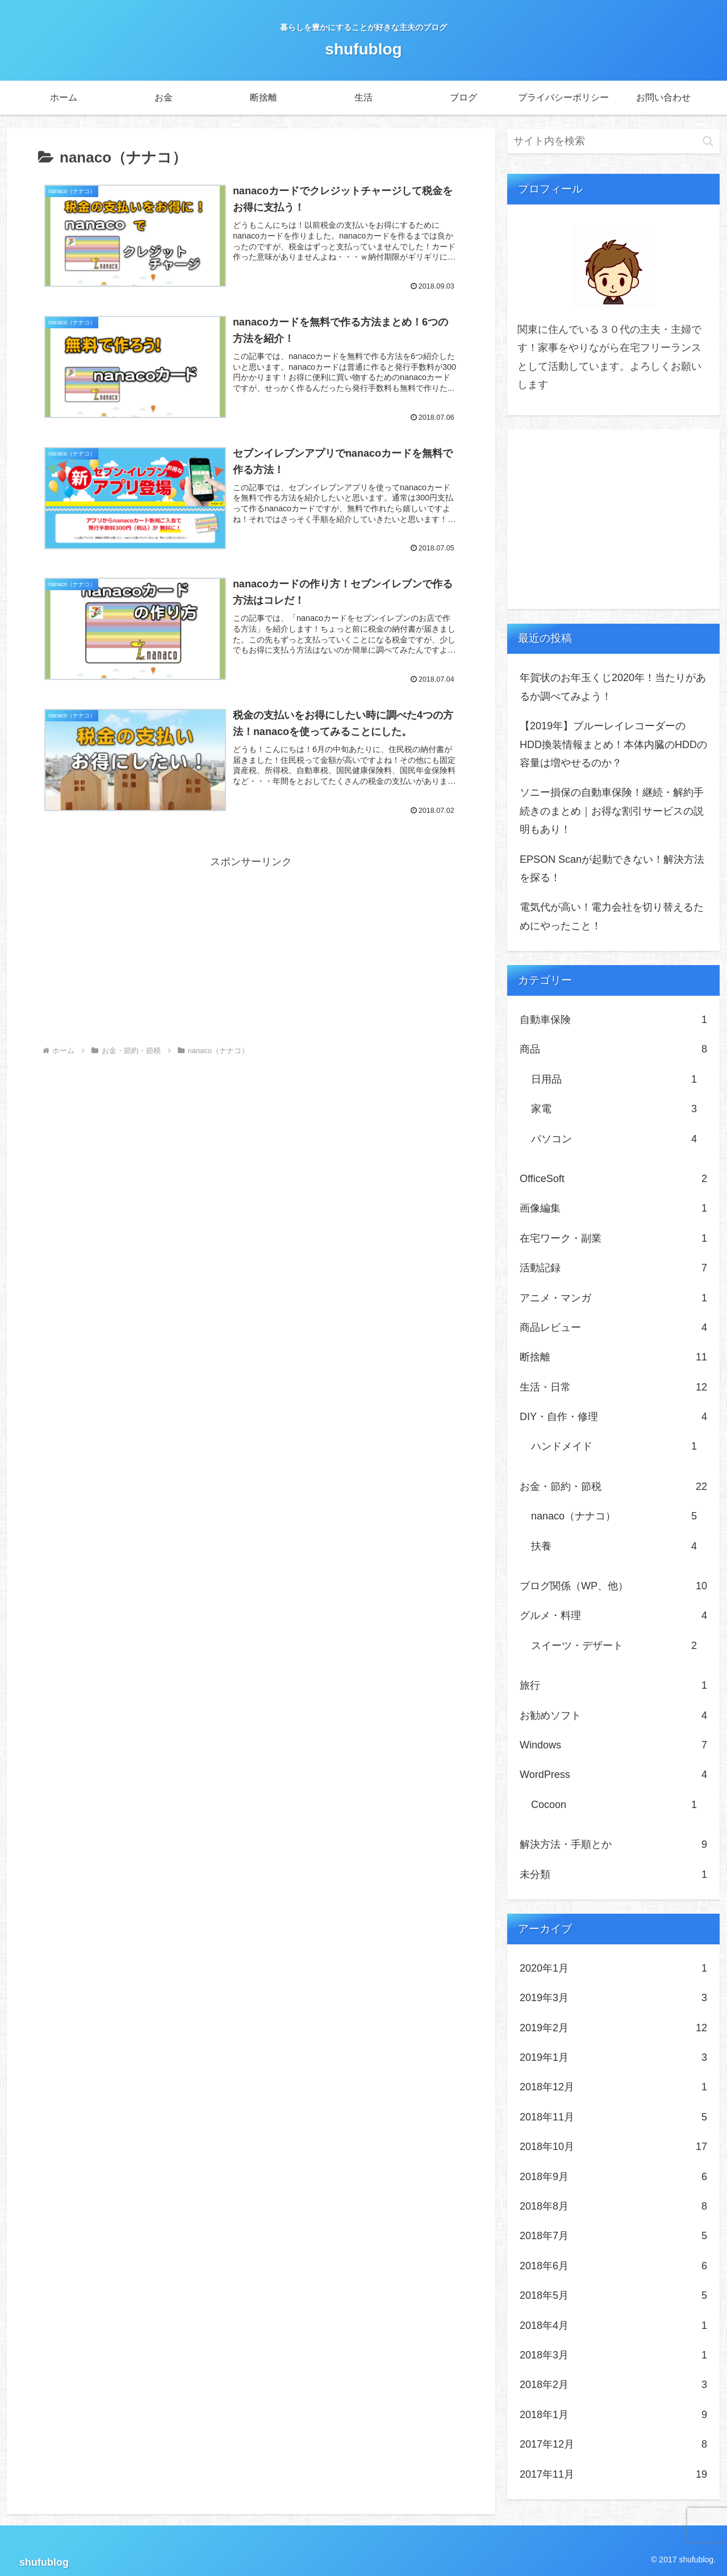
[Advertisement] (251, 950)
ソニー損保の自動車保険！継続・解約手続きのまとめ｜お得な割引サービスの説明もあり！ (612, 811)
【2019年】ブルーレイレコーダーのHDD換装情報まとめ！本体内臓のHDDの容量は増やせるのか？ (613, 744)
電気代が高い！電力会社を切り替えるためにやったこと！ (612, 916)
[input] (613, 141)
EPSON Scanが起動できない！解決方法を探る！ (612, 868)
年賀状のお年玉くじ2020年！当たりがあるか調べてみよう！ (613, 687)
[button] (708, 141)
